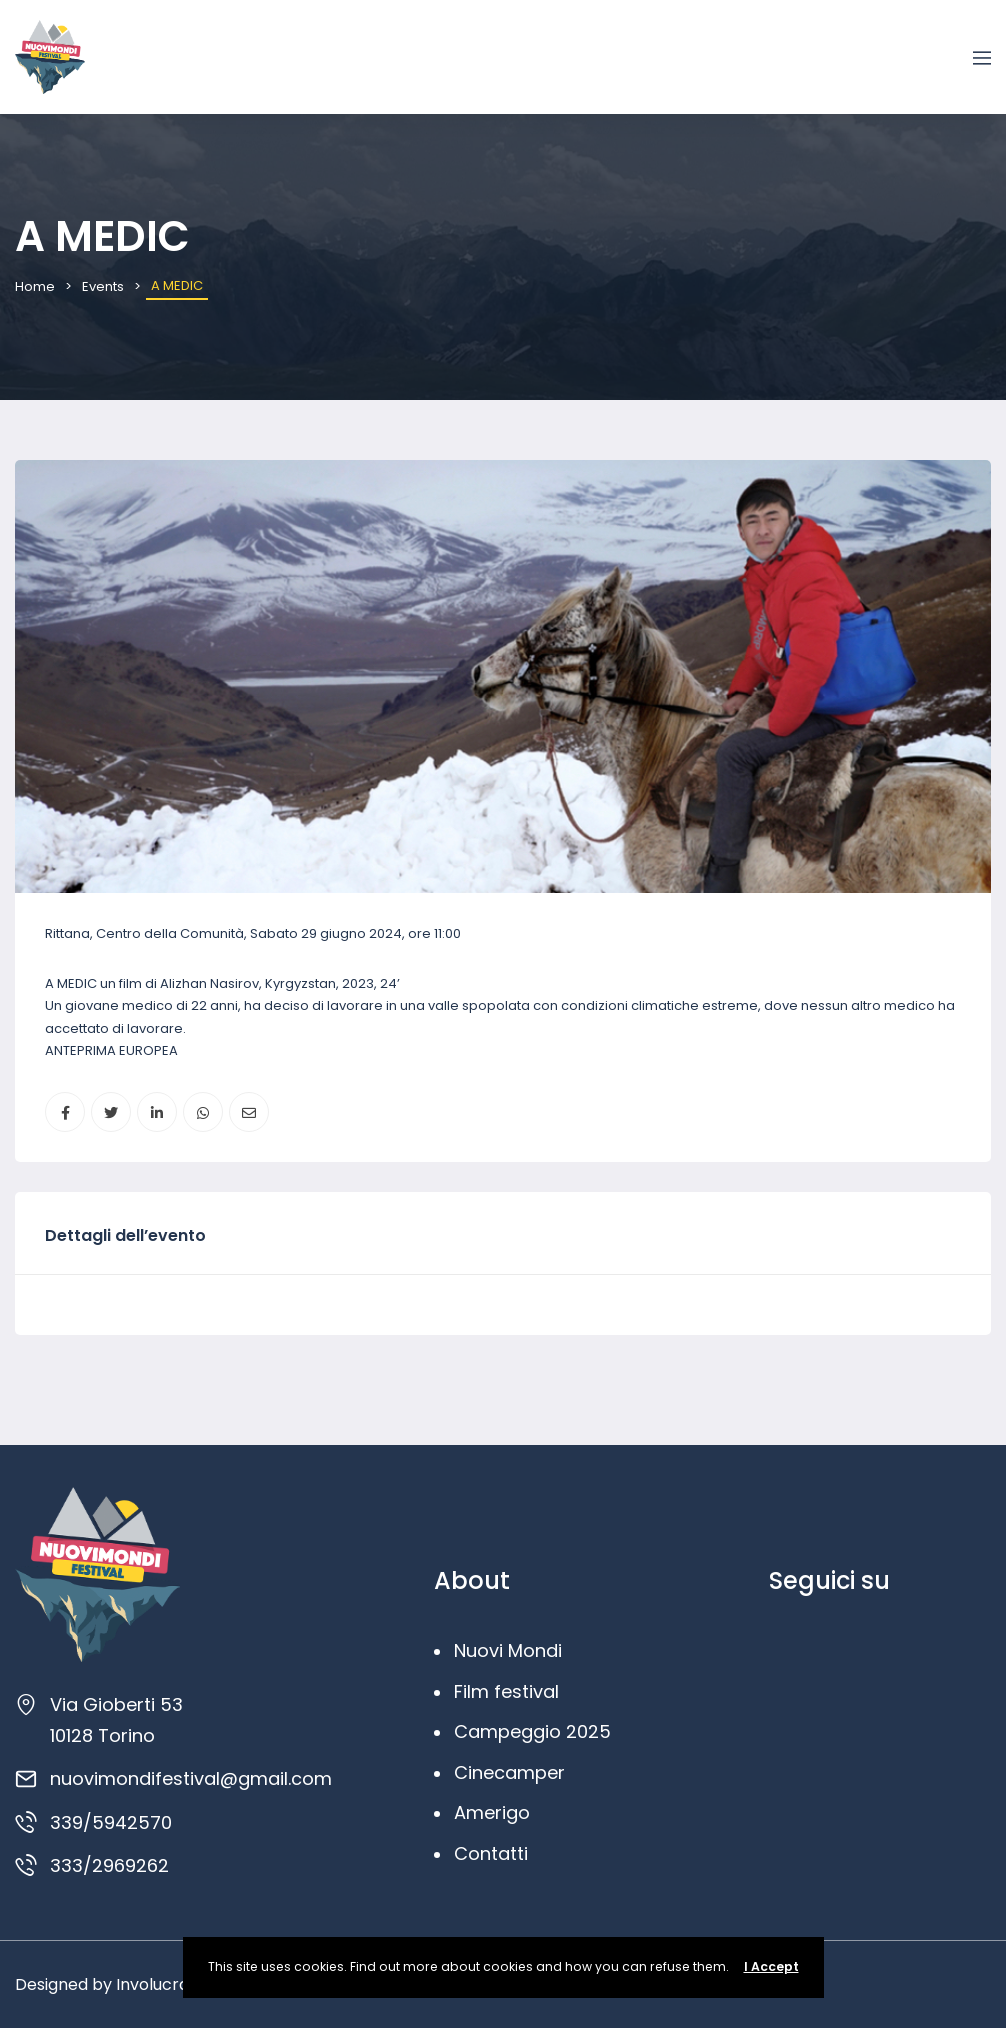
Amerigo (492, 1812)
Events (103, 286)
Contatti (491, 1853)
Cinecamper (509, 1772)
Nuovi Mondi (508, 1650)
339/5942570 (111, 1822)
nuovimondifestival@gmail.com (191, 1778)
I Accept (771, 1966)
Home (35, 286)
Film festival (506, 1691)
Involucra (152, 1984)
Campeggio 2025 (532, 1731)
